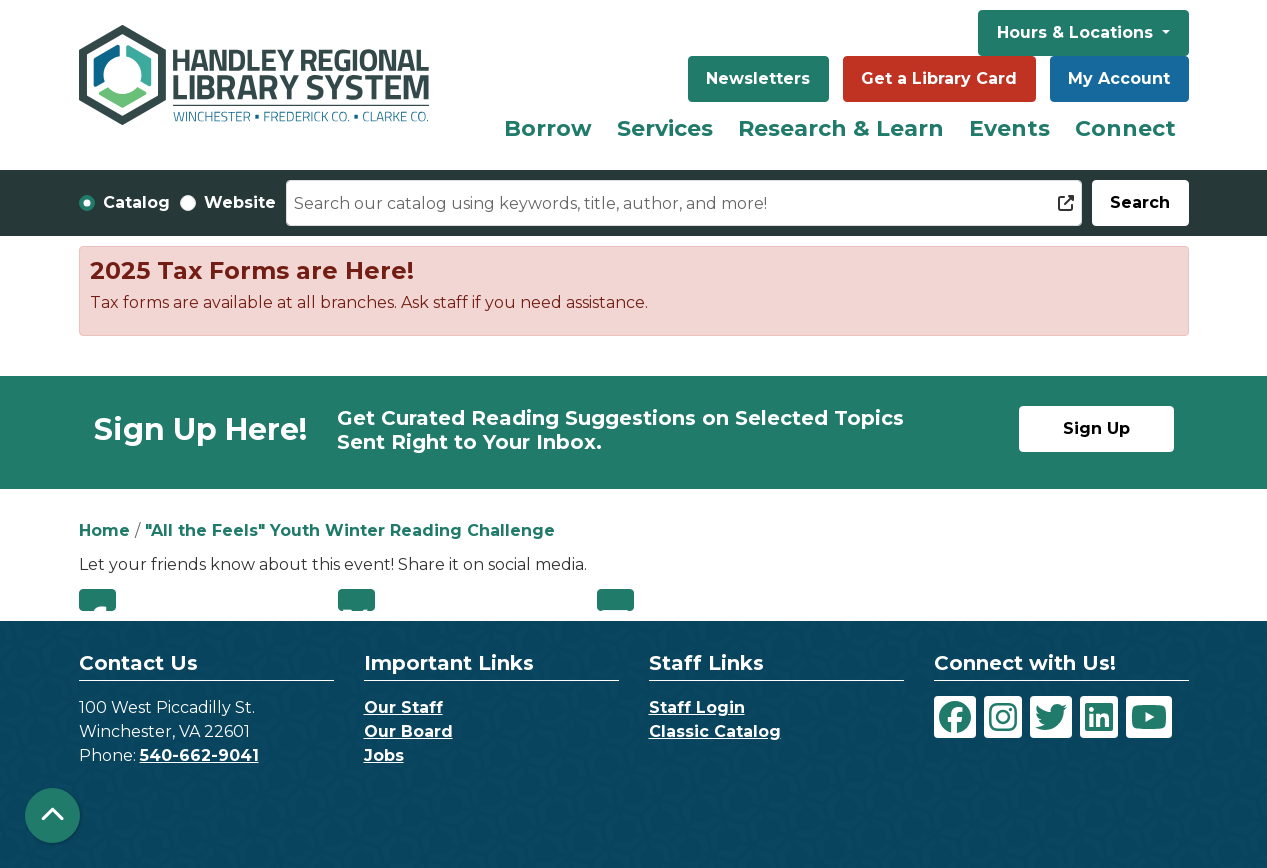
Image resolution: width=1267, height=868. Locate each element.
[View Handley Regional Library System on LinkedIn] (1099, 717)
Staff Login (697, 707)
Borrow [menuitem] (548, 128)
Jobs (384, 755)
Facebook (97, 600)
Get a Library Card (939, 78)
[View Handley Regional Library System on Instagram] (1003, 717)
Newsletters (758, 78)
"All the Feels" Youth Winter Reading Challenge (350, 530)
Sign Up (1096, 428)
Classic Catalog (715, 731)
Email (615, 600)
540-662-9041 (199, 755)
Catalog (136, 202)
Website (240, 202)
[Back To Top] (52, 815)
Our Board (408, 731)
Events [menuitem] (1009, 128)
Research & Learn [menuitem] (841, 128)
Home (104, 530)
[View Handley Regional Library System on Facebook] (955, 717)
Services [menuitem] (665, 128)
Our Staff (403, 707)
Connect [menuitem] (1125, 128)
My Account (1119, 78)
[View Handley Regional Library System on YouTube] (1149, 717)
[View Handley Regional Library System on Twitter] (1051, 717)
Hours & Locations (1077, 32)
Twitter (356, 600)
